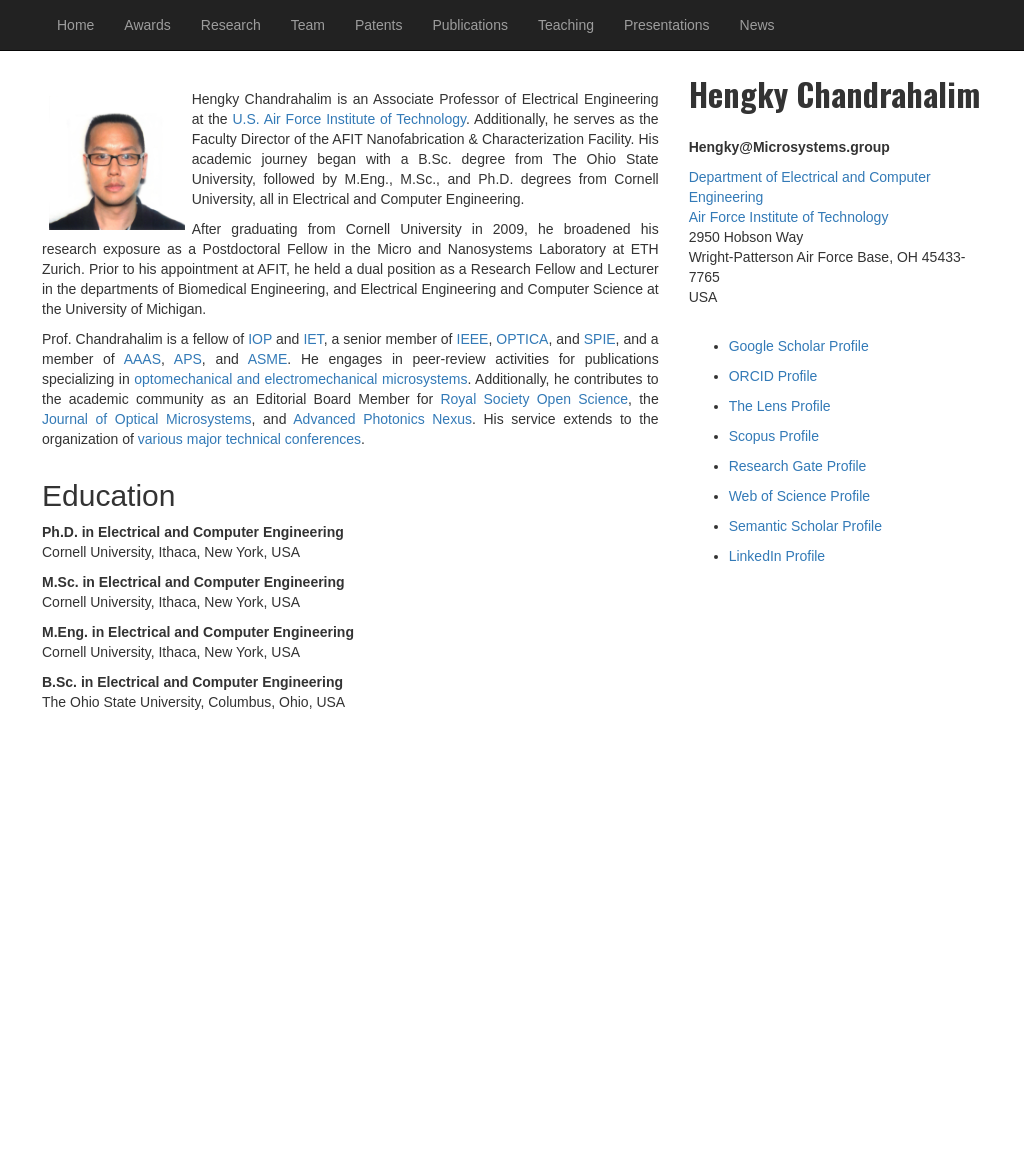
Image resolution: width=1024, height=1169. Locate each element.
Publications (470, 25)
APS (188, 359)
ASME (268, 359)
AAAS (142, 359)
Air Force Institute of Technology (789, 217)
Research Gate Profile (798, 466)
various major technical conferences (249, 439)
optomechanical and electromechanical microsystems (300, 379)
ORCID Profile (773, 376)
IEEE (473, 339)
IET (313, 339)
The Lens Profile (780, 406)
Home (75, 25)
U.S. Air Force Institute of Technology (349, 119)
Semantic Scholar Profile (805, 526)
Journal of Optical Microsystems (147, 419)
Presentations (667, 25)
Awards (147, 25)
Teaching (566, 25)
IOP (260, 339)
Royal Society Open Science (534, 399)
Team (308, 25)
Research (231, 25)
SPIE (600, 339)
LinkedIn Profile (777, 556)
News (757, 25)
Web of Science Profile (799, 496)
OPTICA (522, 339)
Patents (378, 25)
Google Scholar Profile (799, 346)
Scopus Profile (774, 436)
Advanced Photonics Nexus (382, 419)
